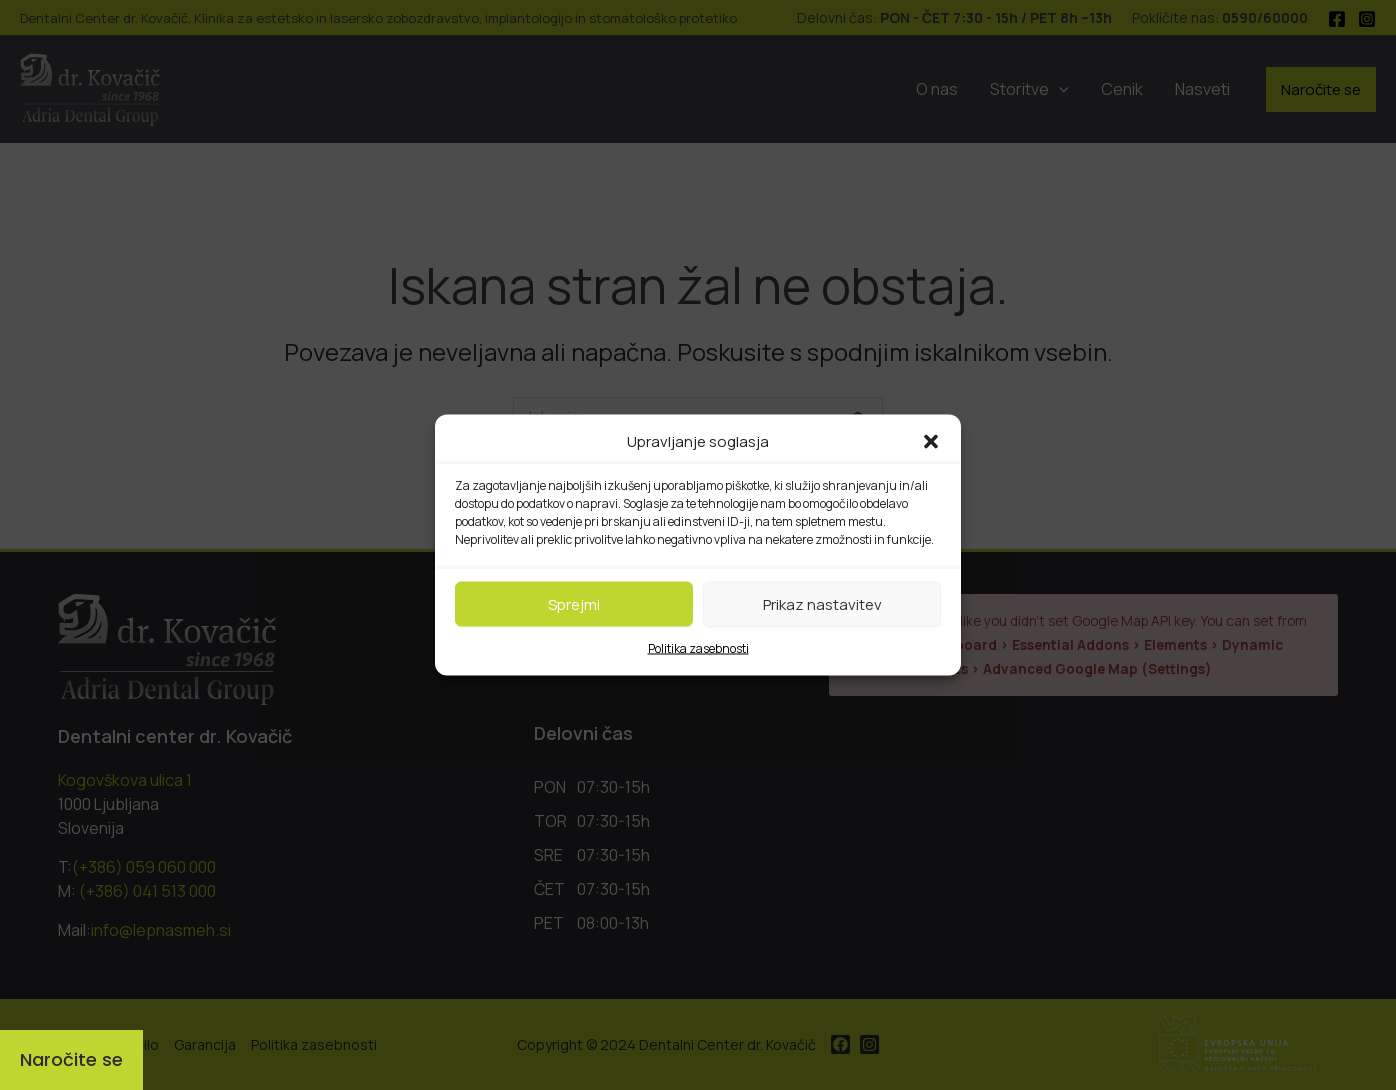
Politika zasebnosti (698, 648)
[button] (931, 442)
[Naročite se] (71, 1060)
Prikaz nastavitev (822, 603)
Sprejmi (574, 603)
